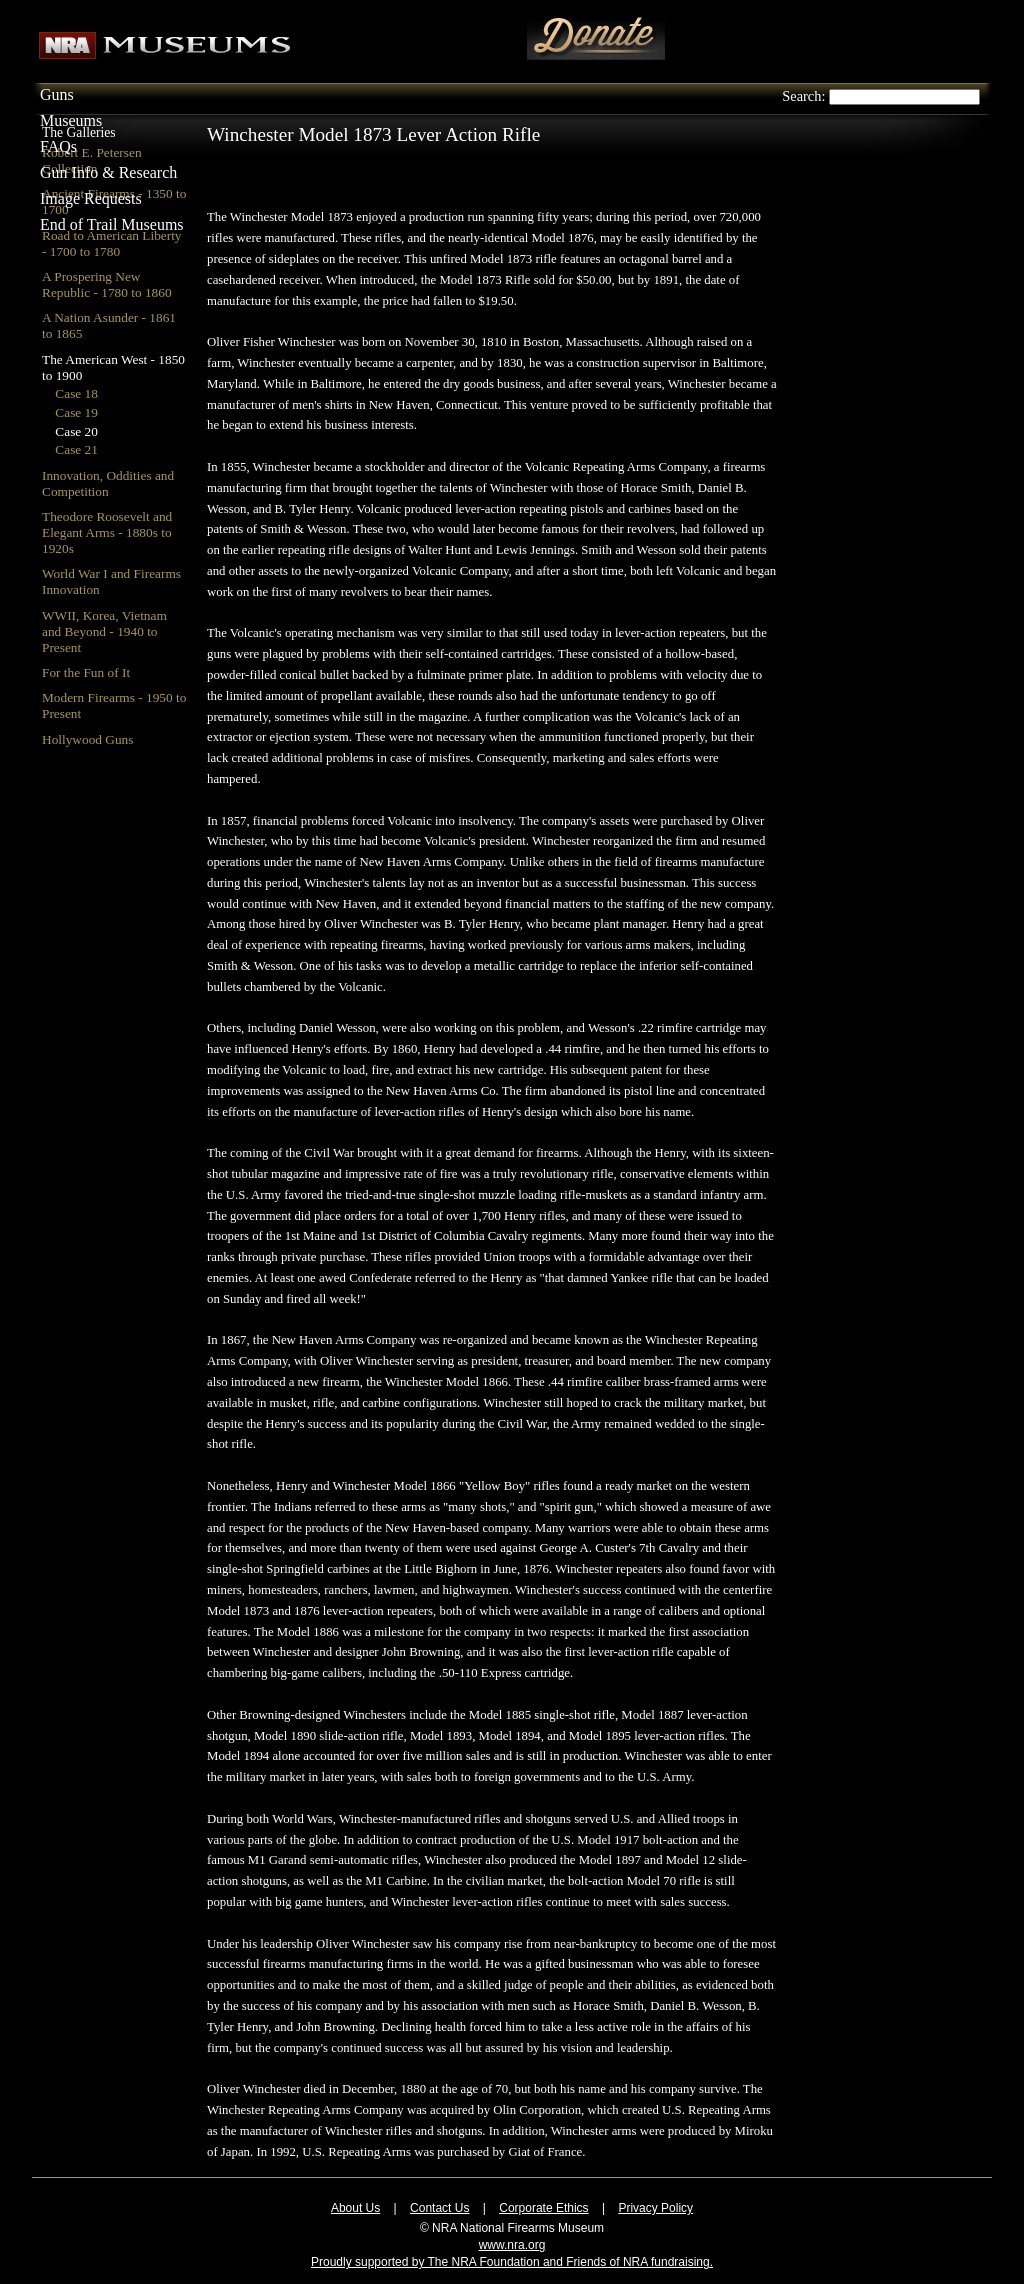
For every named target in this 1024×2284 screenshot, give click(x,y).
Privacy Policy (655, 2208)
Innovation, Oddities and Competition (108, 483)
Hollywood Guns (87, 739)
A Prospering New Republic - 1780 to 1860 (107, 284)
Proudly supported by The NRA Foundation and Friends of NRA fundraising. (512, 2262)
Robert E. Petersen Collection (92, 160)
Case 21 (76, 449)
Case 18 (76, 393)
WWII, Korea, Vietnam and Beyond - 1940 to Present (104, 631)
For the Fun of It (86, 672)
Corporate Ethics (543, 2208)
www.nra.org (512, 2245)
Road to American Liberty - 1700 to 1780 (112, 243)
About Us (355, 2208)
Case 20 (76, 431)
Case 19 (76, 412)
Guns (57, 94)
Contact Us (439, 2208)
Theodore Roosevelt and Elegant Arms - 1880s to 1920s (107, 532)
